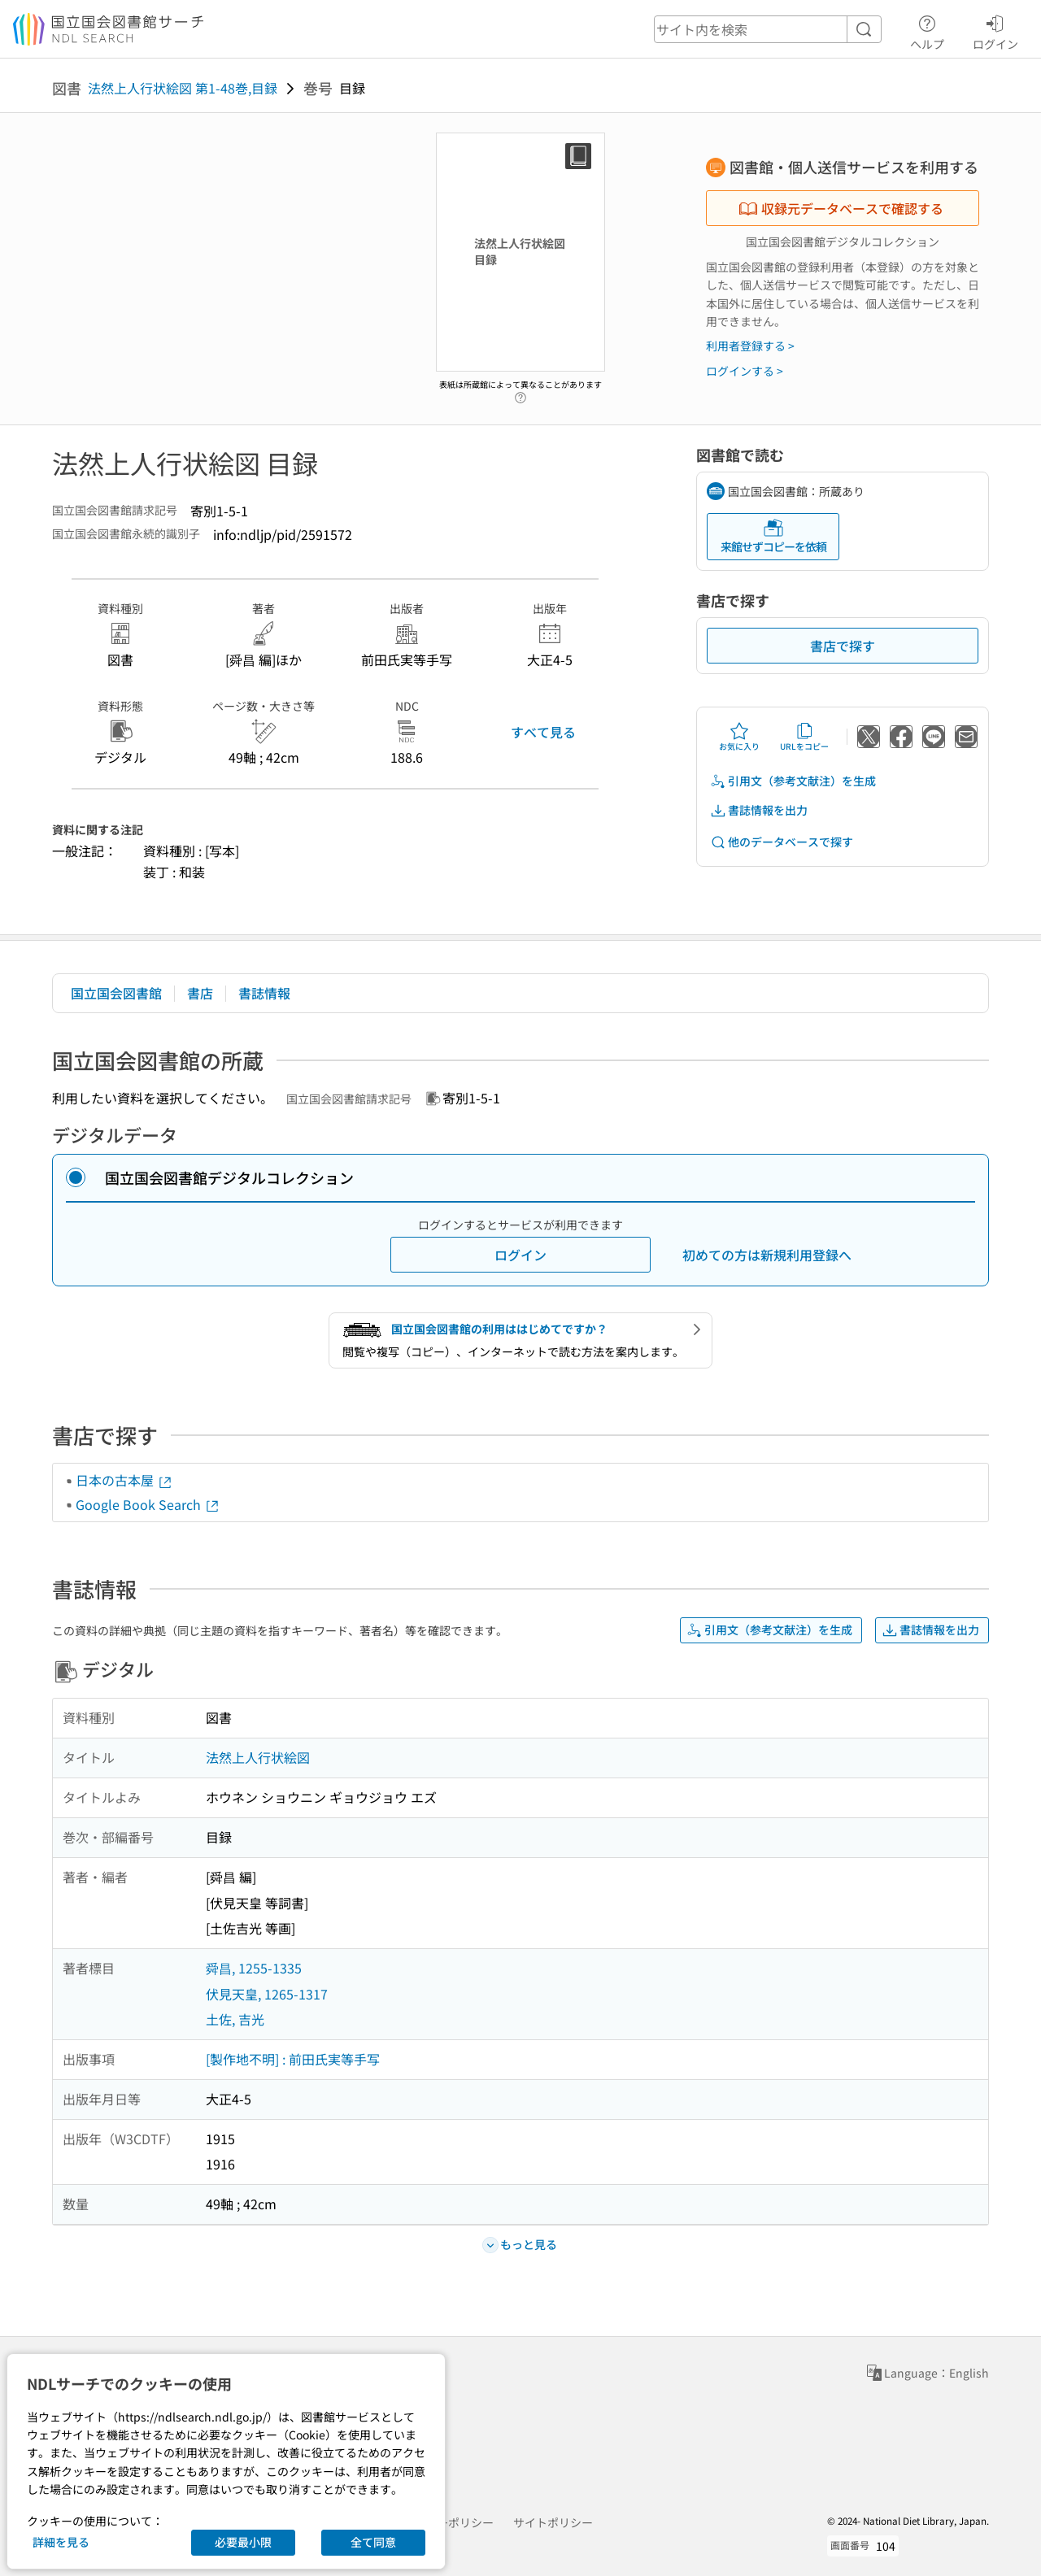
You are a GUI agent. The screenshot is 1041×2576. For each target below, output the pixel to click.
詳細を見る (61, 2542)
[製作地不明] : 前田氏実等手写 (293, 2059)
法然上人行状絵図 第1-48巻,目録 (182, 88)
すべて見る (543, 732)
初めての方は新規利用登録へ (767, 1254)
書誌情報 (264, 993)
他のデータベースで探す (781, 842)
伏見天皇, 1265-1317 (267, 1994)
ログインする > (744, 371)
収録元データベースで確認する (840, 208)
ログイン (995, 30)
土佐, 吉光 (235, 2019)
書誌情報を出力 (759, 810)
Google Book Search (148, 1504)
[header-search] (768, 29)
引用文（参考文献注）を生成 (793, 781)
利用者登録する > (750, 345)
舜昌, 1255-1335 (254, 1968)
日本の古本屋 (124, 1480)
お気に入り (739, 736)
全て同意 (373, 2542)
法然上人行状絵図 (258, 1757)
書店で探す (842, 645)
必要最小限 (243, 2542)
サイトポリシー (553, 2522)
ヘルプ (927, 30)
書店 (200, 993)
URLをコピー (804, 736)
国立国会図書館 (116, 993)
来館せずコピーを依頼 (773, 536)
